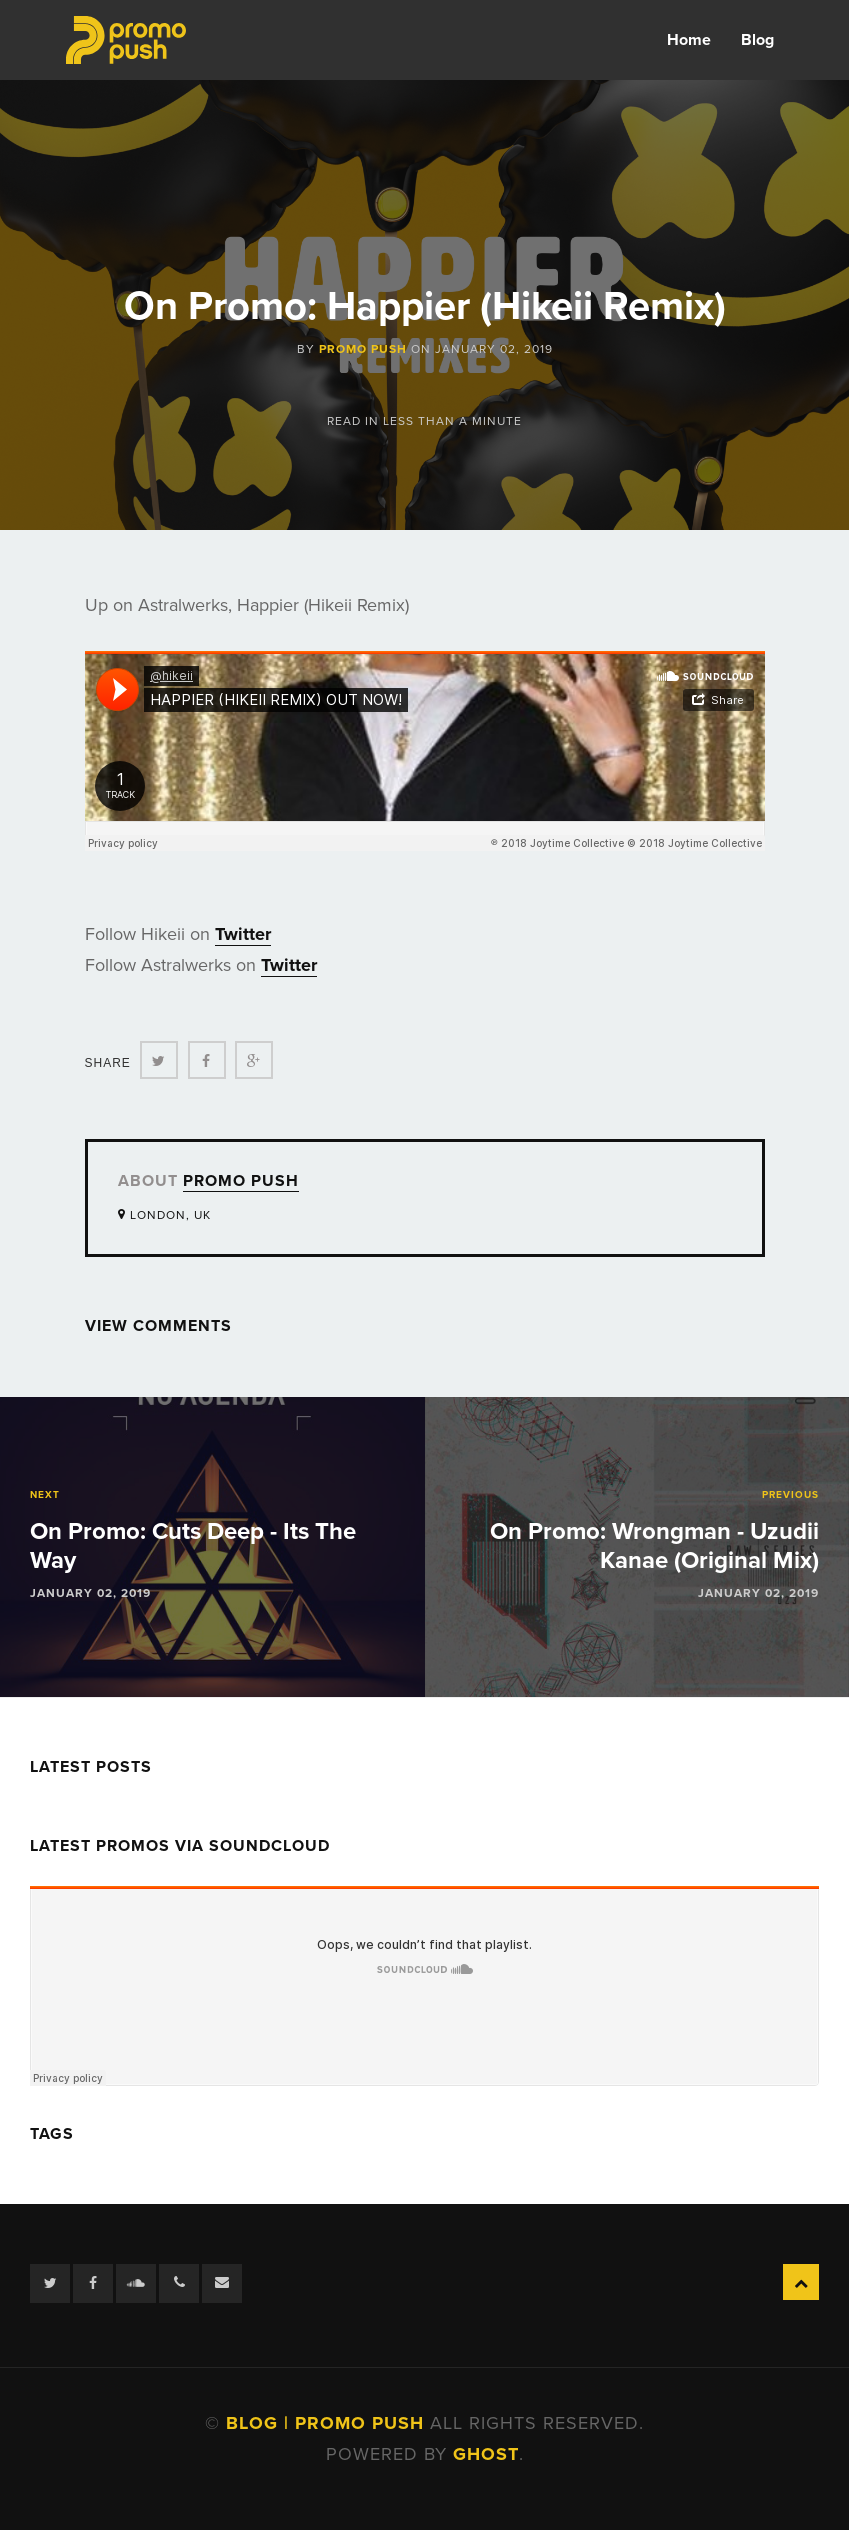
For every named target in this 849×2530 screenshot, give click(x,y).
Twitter (243, 934)
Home (689, 40)
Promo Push (363, 349)
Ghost (486, 2454)
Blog (757, 40)
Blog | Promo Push (328, 2423)
